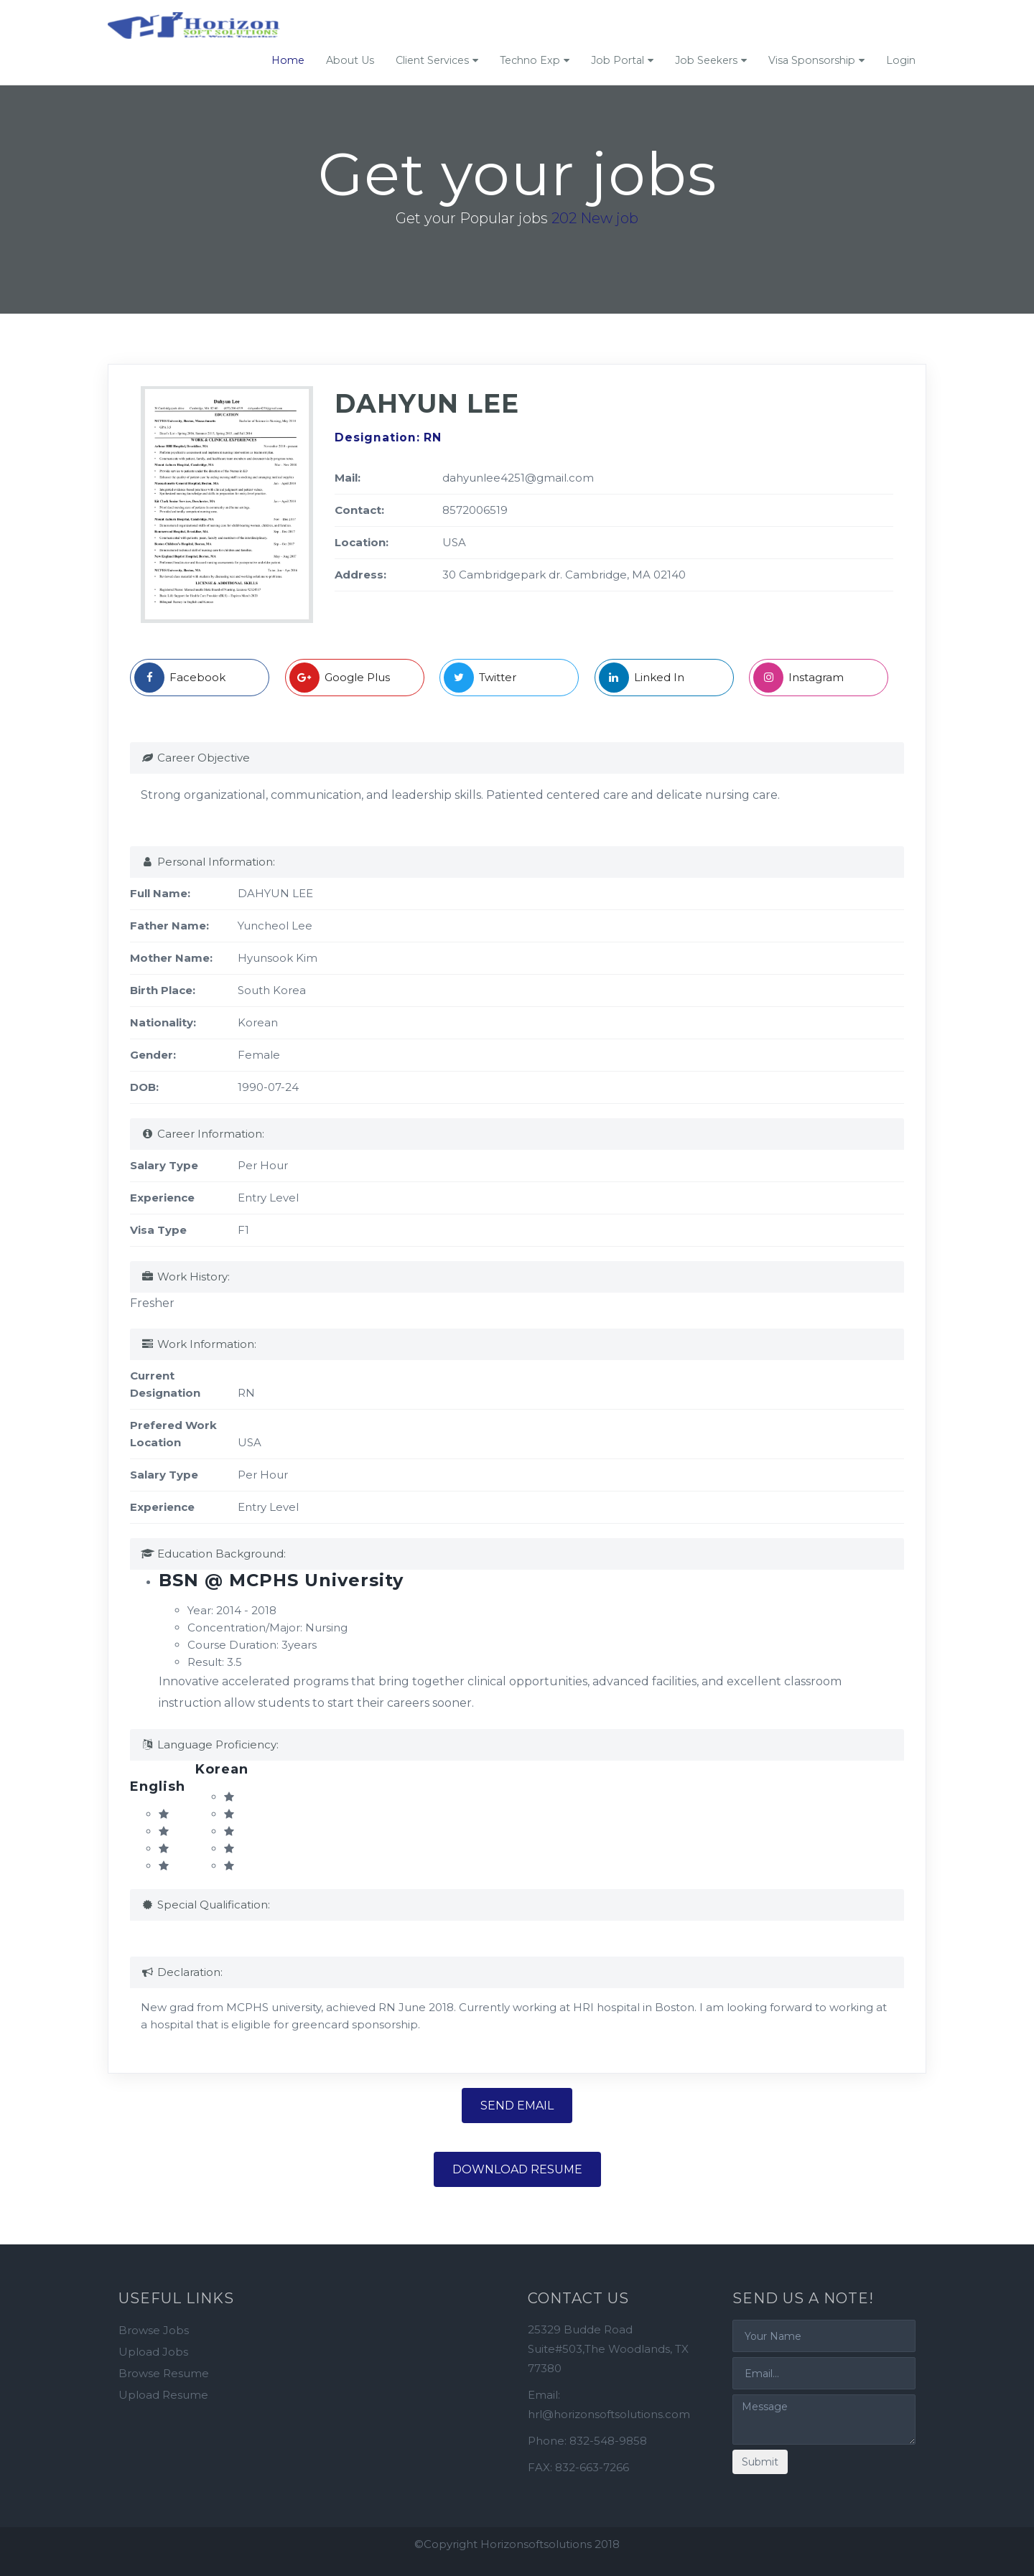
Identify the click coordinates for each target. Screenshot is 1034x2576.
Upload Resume (163, 2395)
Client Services (432, 60)
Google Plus (339, 677)
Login (901, 60)
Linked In (641, 677)
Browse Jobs (153, 2330)
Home (287, 60)
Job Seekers (706, 60)
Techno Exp (530, 60)
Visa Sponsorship (811, 60)
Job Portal (617, 60)
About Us (350, 60)
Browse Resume (163, 2373)
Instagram (798, 677)
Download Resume (517, 2169)
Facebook (179, 677)
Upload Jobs (153, 2352)
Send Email (517, 2105)
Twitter (480, 677)
